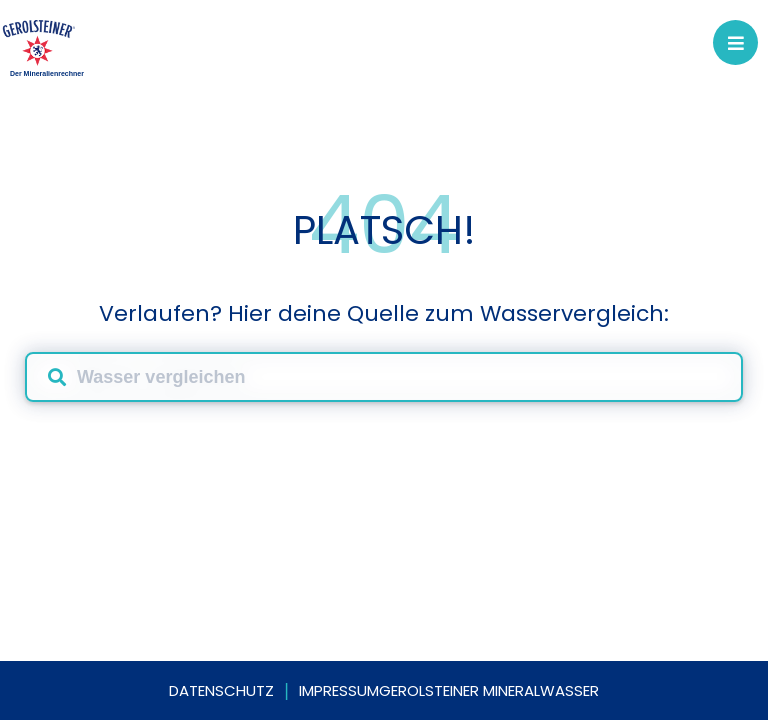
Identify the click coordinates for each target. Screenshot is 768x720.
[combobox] (384, 377)
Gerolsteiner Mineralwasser (489, 690)
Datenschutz (221, 690)
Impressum (339, 690)
